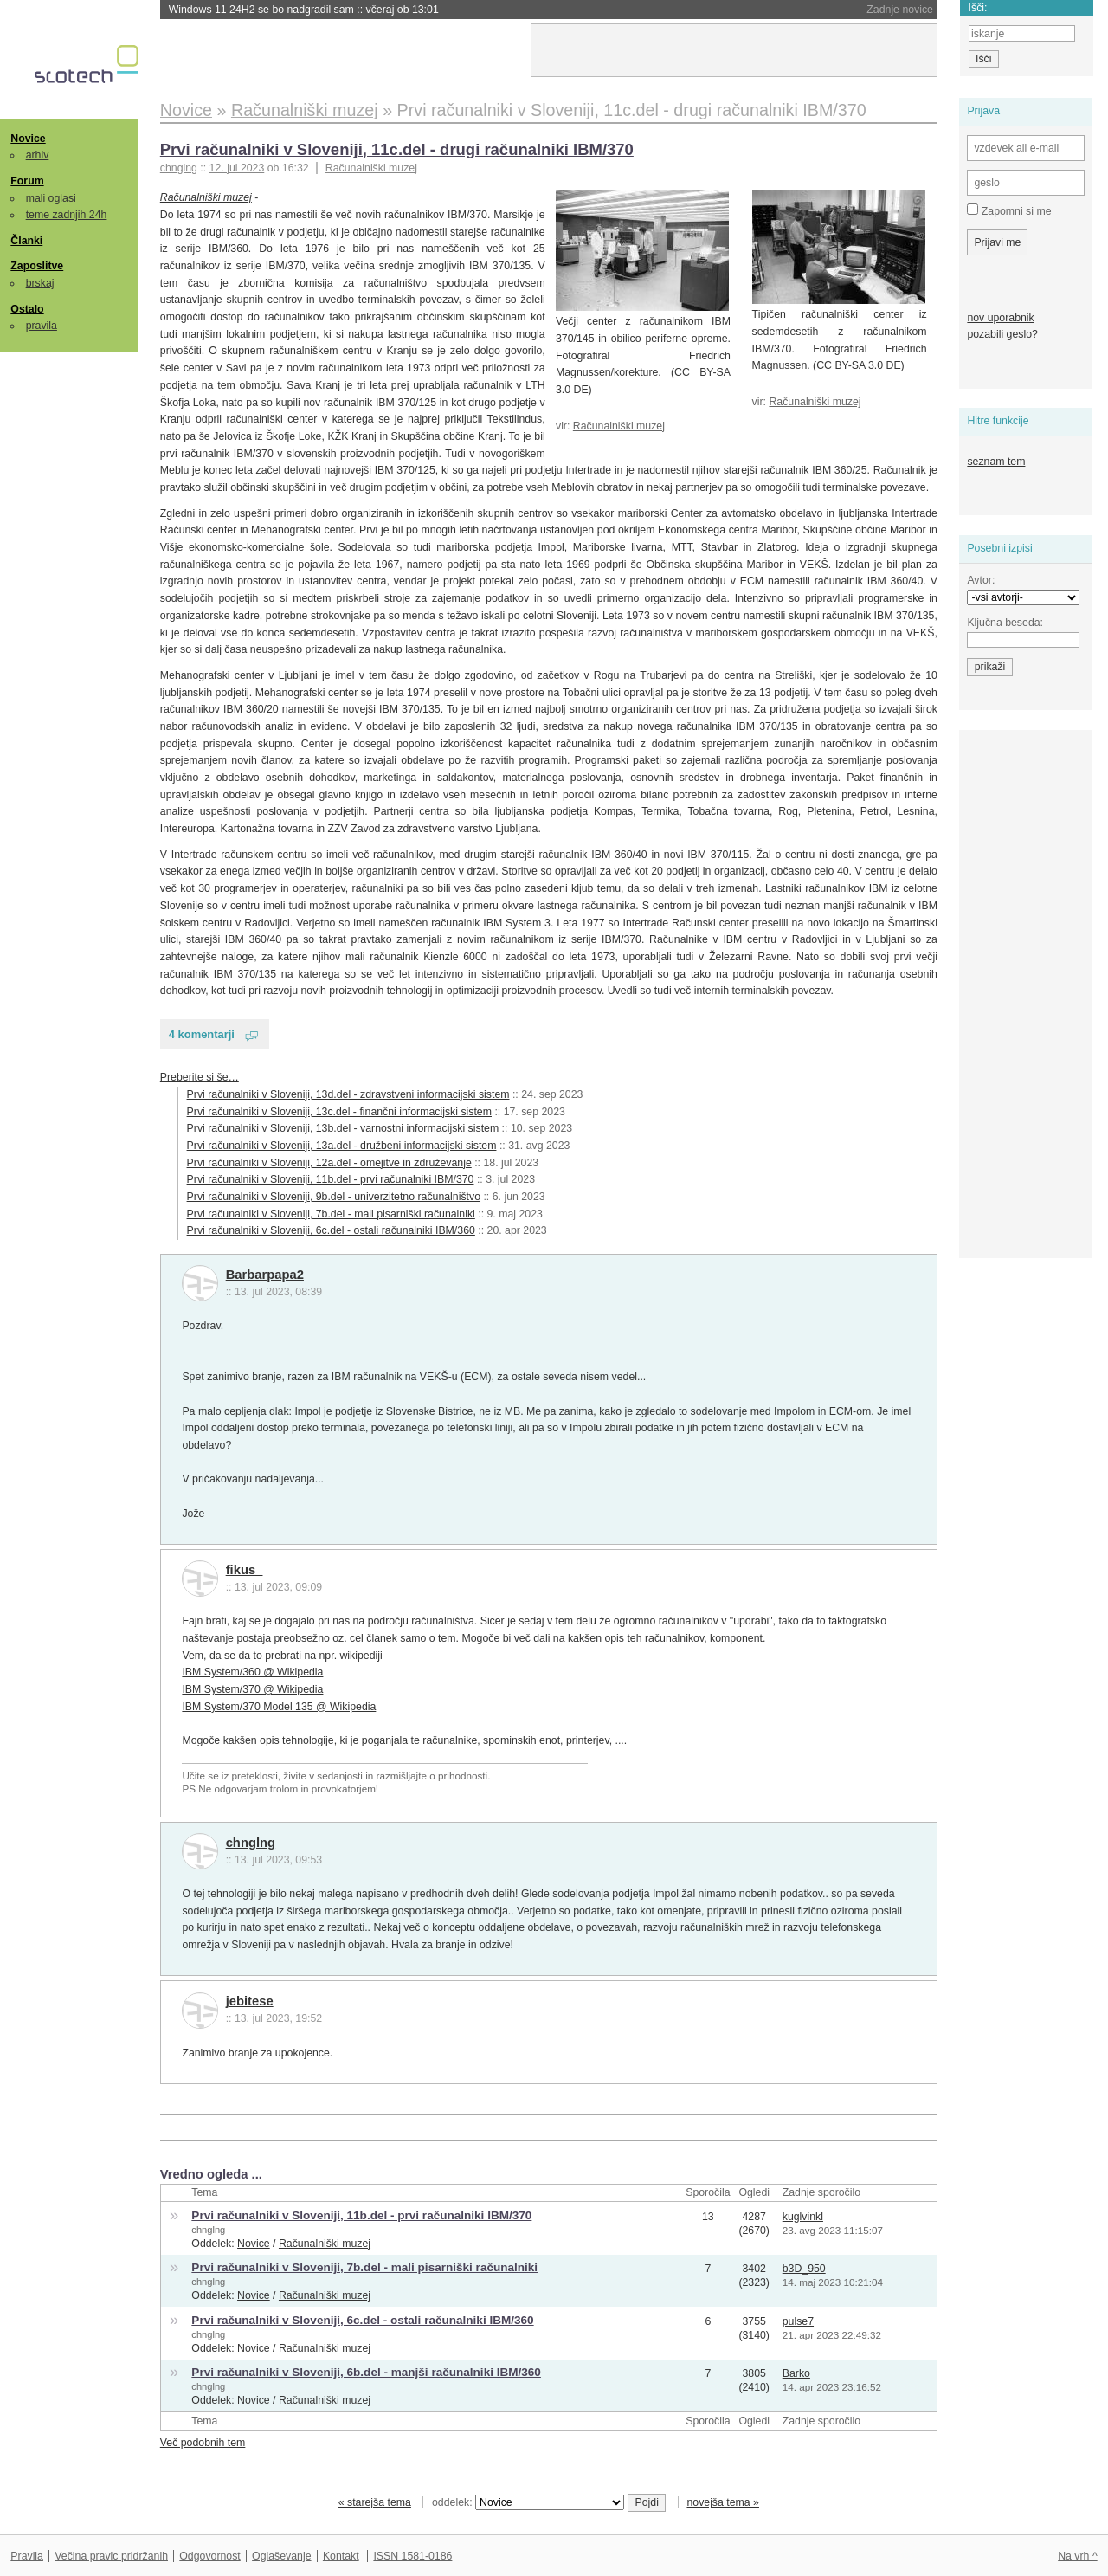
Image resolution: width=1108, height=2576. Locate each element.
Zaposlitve (36, 266)
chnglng (250, 1843)
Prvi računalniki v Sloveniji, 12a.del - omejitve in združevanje (329, 1163)
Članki (26, 241)
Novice (27, 138)
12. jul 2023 (237, 168)
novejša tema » (722, 2502)
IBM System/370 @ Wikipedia (252, 1689)
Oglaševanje (281, 2556)
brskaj (40, 283)
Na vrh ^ (1077, 2556)
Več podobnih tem (203, 2443)
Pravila (26, 2556)
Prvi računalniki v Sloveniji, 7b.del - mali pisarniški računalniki (331, 1214)
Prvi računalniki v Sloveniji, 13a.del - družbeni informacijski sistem (342, 1146)
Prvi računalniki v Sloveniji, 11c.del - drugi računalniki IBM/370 (397, 149)
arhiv (37, 155)
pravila (41, 326)
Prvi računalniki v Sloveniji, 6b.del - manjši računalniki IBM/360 (366, 2372)
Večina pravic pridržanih (111, 2556)
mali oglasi (51, 198)
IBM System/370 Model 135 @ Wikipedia (279, 1707)
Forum (26, 181)
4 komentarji (202, 1034)
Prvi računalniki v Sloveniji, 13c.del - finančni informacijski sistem (339, 1112)
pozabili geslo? (1002, 334)
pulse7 (798, 2321)
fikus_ (244, 1570)
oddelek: (528, 2502)
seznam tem (996, 461)
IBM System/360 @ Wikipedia (252, 1672)
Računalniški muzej (371, 168)
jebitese (250, 2001)
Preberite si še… (199, 1077)
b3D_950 (804, 2269)
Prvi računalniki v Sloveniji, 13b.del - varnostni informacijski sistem (343, 1128)
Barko (796, 2373)
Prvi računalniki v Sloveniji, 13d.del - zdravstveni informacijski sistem (348, 1094)
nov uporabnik (1000, 318)
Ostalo (26, 309)
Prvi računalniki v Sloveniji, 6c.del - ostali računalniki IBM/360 (331, 1230)
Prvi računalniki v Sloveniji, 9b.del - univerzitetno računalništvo (333, 1197)
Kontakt (341, 2556)
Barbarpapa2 (265, 1275)
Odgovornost (210, 2556)
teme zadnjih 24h (66, 215)
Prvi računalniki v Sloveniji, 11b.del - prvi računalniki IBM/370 (330, 1179)
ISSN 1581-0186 (412, 2556)
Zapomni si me (1009, 210)
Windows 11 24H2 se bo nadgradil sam (304, 9)
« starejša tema (374, 2502)
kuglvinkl (803, 2217)
